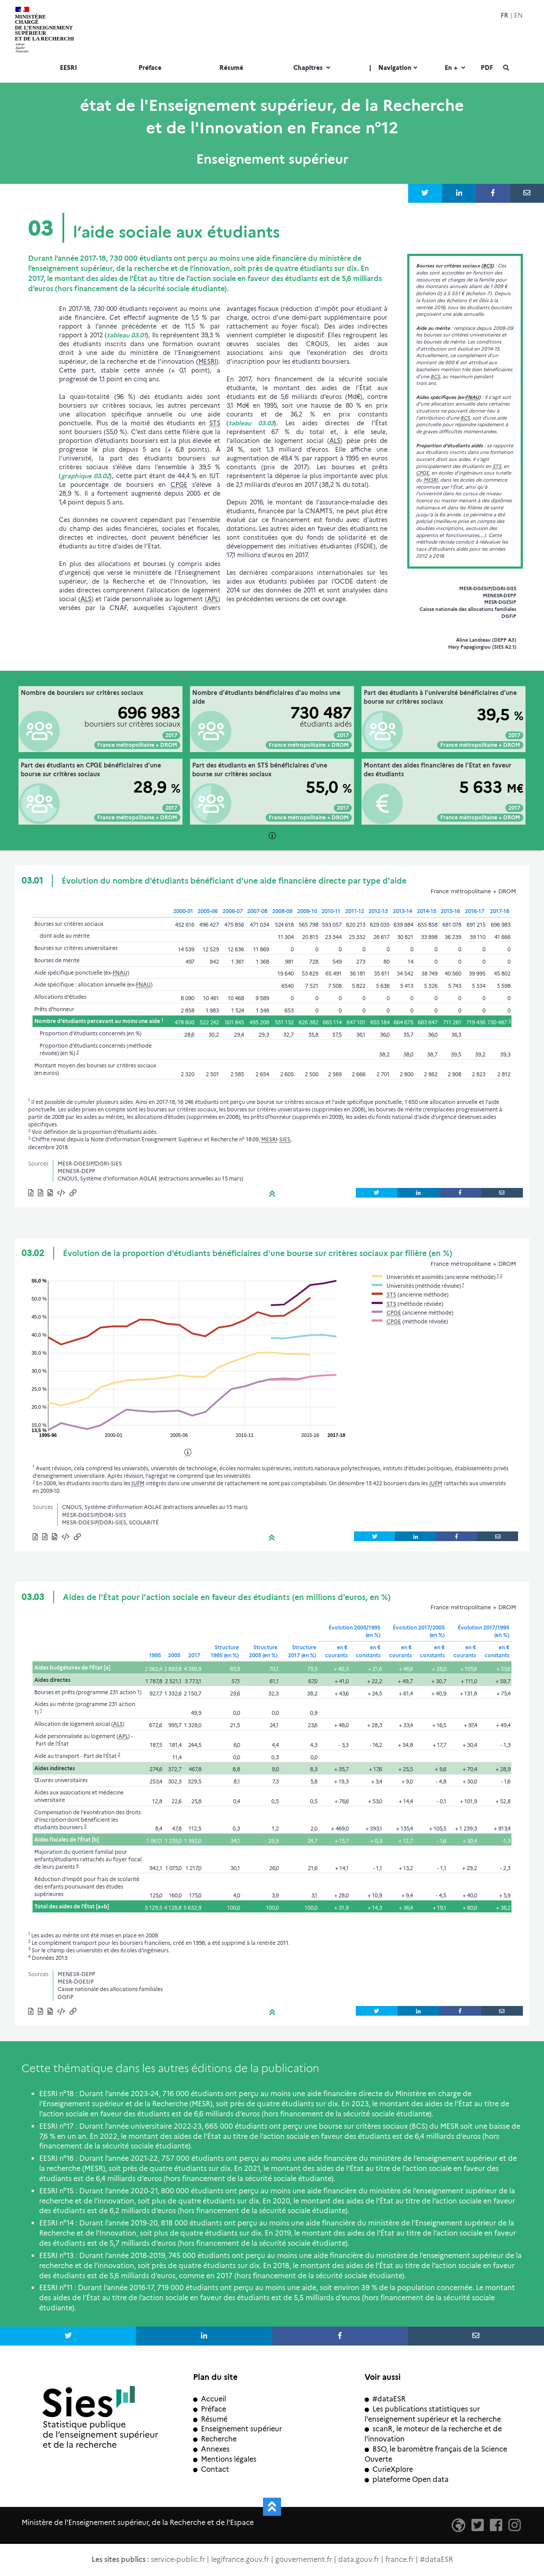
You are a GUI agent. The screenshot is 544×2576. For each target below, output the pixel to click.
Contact (211, 2469)
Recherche (215, 2439)
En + (456, 68)
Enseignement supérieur (237, 2429)
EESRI (68, 68)
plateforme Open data (407, 2479)
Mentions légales (224, 2459)
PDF (487, 68)
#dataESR (385, 2399)
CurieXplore (389, 2469)
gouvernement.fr (303, 2559)
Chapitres (312, 68)
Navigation (394, 68)
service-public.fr (178, 2559)
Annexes (211, 2449)
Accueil (209, 2399)
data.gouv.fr (358, 2559)
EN (518, 15)
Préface (150, 68)
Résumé (231, 68)
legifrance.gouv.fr (240, 2559)
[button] (61, 1194)
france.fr (399, 2559)
